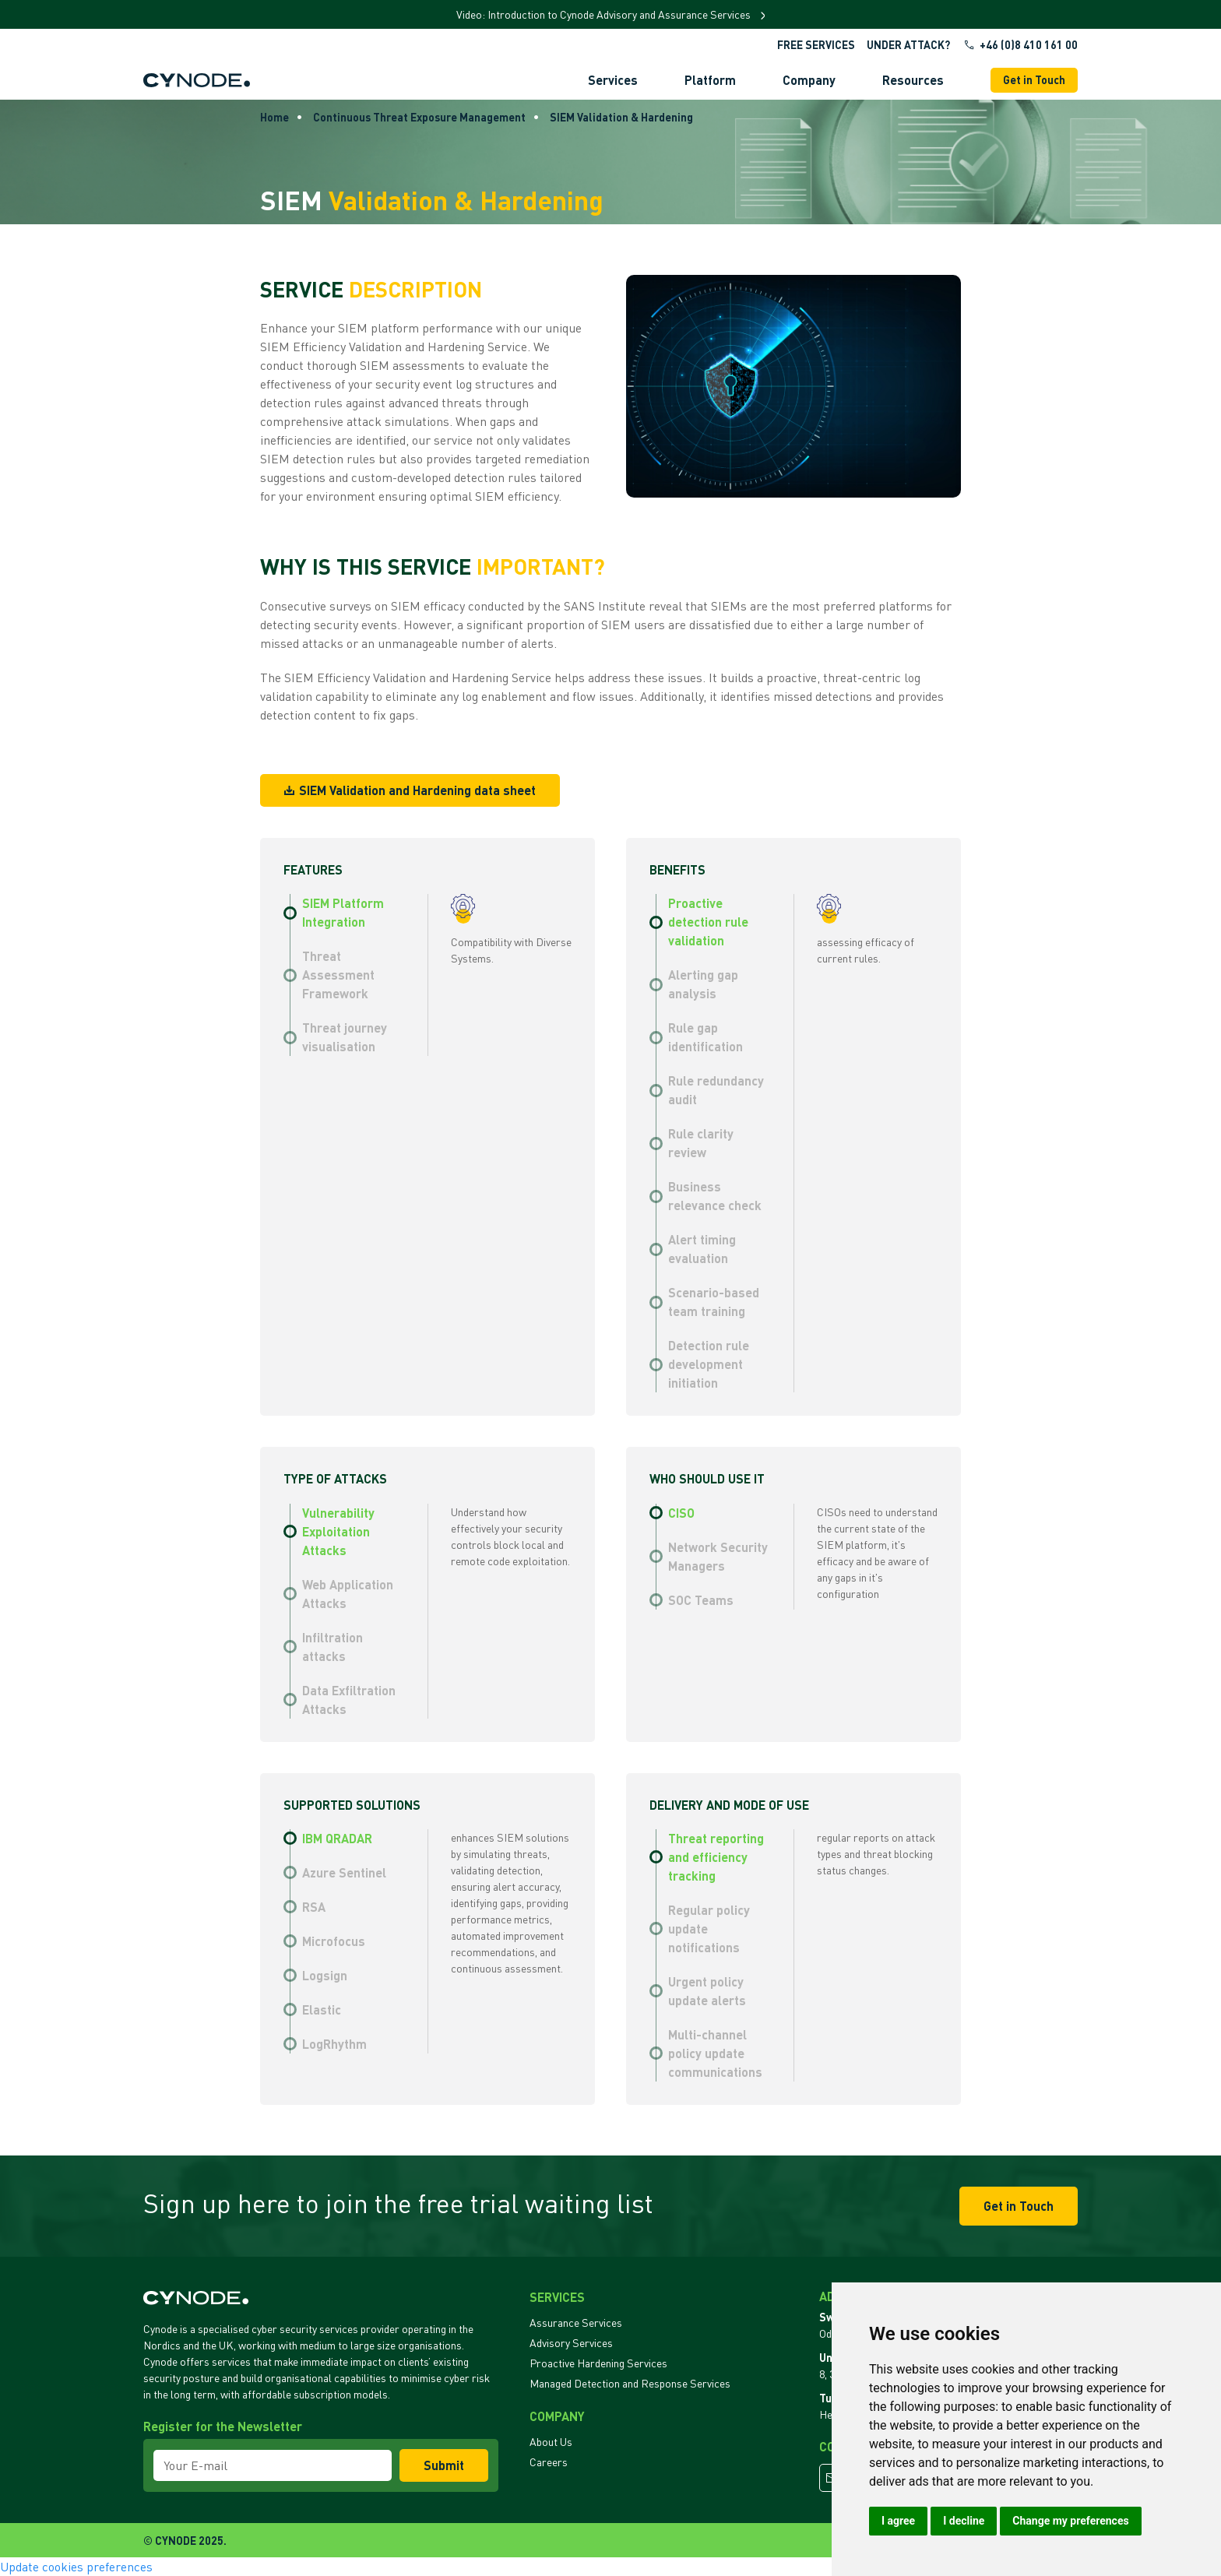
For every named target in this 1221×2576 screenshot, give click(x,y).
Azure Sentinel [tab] (344, 1872)
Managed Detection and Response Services (630, 2383)
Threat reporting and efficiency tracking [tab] (716, 1857)
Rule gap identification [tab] (705, 1037)
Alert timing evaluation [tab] (702, 1248)
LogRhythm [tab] (334, 2043)
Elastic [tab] (321, 2009)
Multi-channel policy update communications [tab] (715, 2053)
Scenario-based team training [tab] (713, 1301)
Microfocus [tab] (333, 1941)
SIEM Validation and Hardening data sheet (410, 790)
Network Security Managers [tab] (718, 1556)
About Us (551, 2441)
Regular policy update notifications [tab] (709, 1928)
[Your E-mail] (272, 2465)
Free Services (816, 44)
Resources (913, 79)
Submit (444, 2465)
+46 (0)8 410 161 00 (1020, 44)
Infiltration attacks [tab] (332, 1646)
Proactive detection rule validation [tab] (708, 922)
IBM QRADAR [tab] (337, 1838)
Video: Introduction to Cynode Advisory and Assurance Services (604, 14)
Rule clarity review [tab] (701, 1143)
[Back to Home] (196, 80)
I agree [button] (898, 2520)
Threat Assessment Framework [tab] (338, 974)
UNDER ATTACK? (908, 44)
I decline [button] (963, 2520)
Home (274, 117)
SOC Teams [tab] (701, 1599)
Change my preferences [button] (1070, 2520)
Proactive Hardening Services (598, 2363)
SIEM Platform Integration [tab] (343, 912)
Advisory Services (571, 2342)
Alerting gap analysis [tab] (703, 984)
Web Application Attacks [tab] (347, 1593)
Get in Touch (1034, 79)
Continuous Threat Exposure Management (419, 117)
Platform (710, 79)
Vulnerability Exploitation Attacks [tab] (338, 1531)
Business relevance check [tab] (715, 1195)
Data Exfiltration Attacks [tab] (349, 1699)
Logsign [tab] (324, 1975)
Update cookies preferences (76, 2566)
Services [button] (613, 79)
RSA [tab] (313, 1906)
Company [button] (809, 79)
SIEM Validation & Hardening (621, 117)
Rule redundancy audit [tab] (716, 1090)
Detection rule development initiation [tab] (708, 1364)
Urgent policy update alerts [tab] (707, 1991)
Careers (549, 2462)
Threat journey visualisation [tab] (344, 1037)
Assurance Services (576, 2322)
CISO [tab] (681, 1512)
